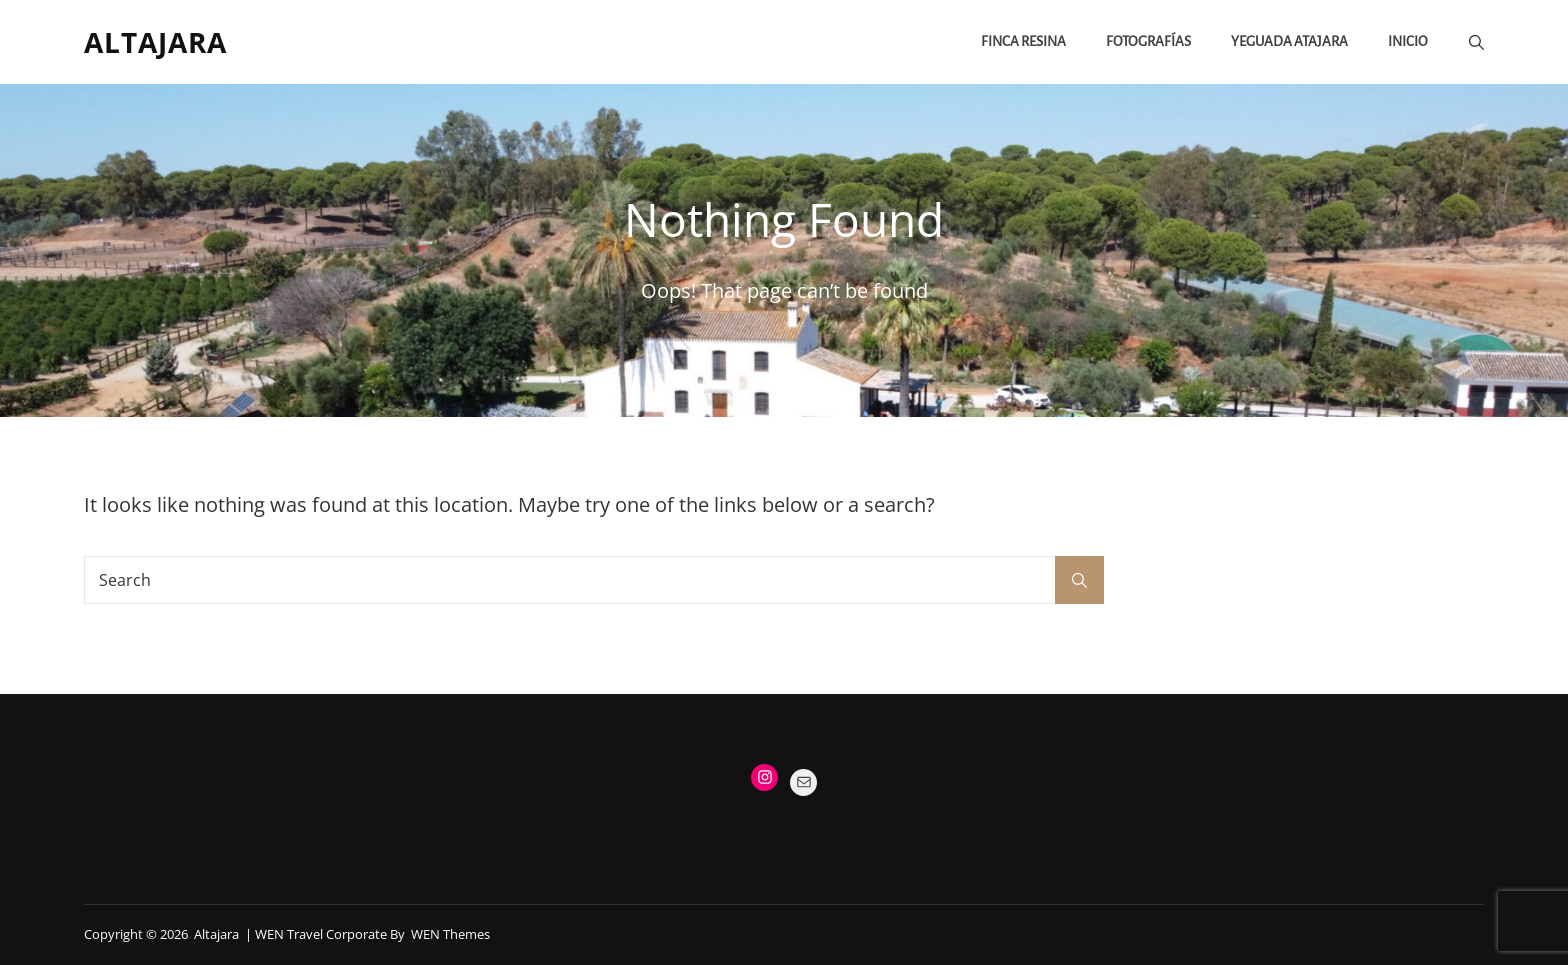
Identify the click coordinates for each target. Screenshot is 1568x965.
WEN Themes (450, 934)
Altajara (155, 42)
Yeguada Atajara (1289, 41)
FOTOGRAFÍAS (1148, 41)
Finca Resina (1023, 41)
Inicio (1408, 41)
